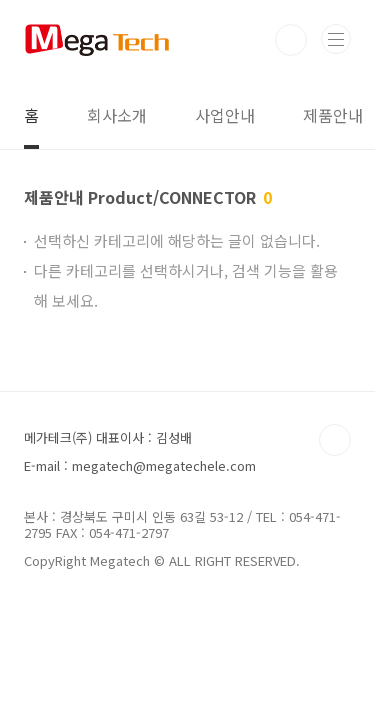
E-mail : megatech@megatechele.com (140, 465)
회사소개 (117, 115)
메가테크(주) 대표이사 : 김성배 (108, 437)
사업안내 (225, 115)
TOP (335, 440)
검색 (291, 40)
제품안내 (333, 115)
